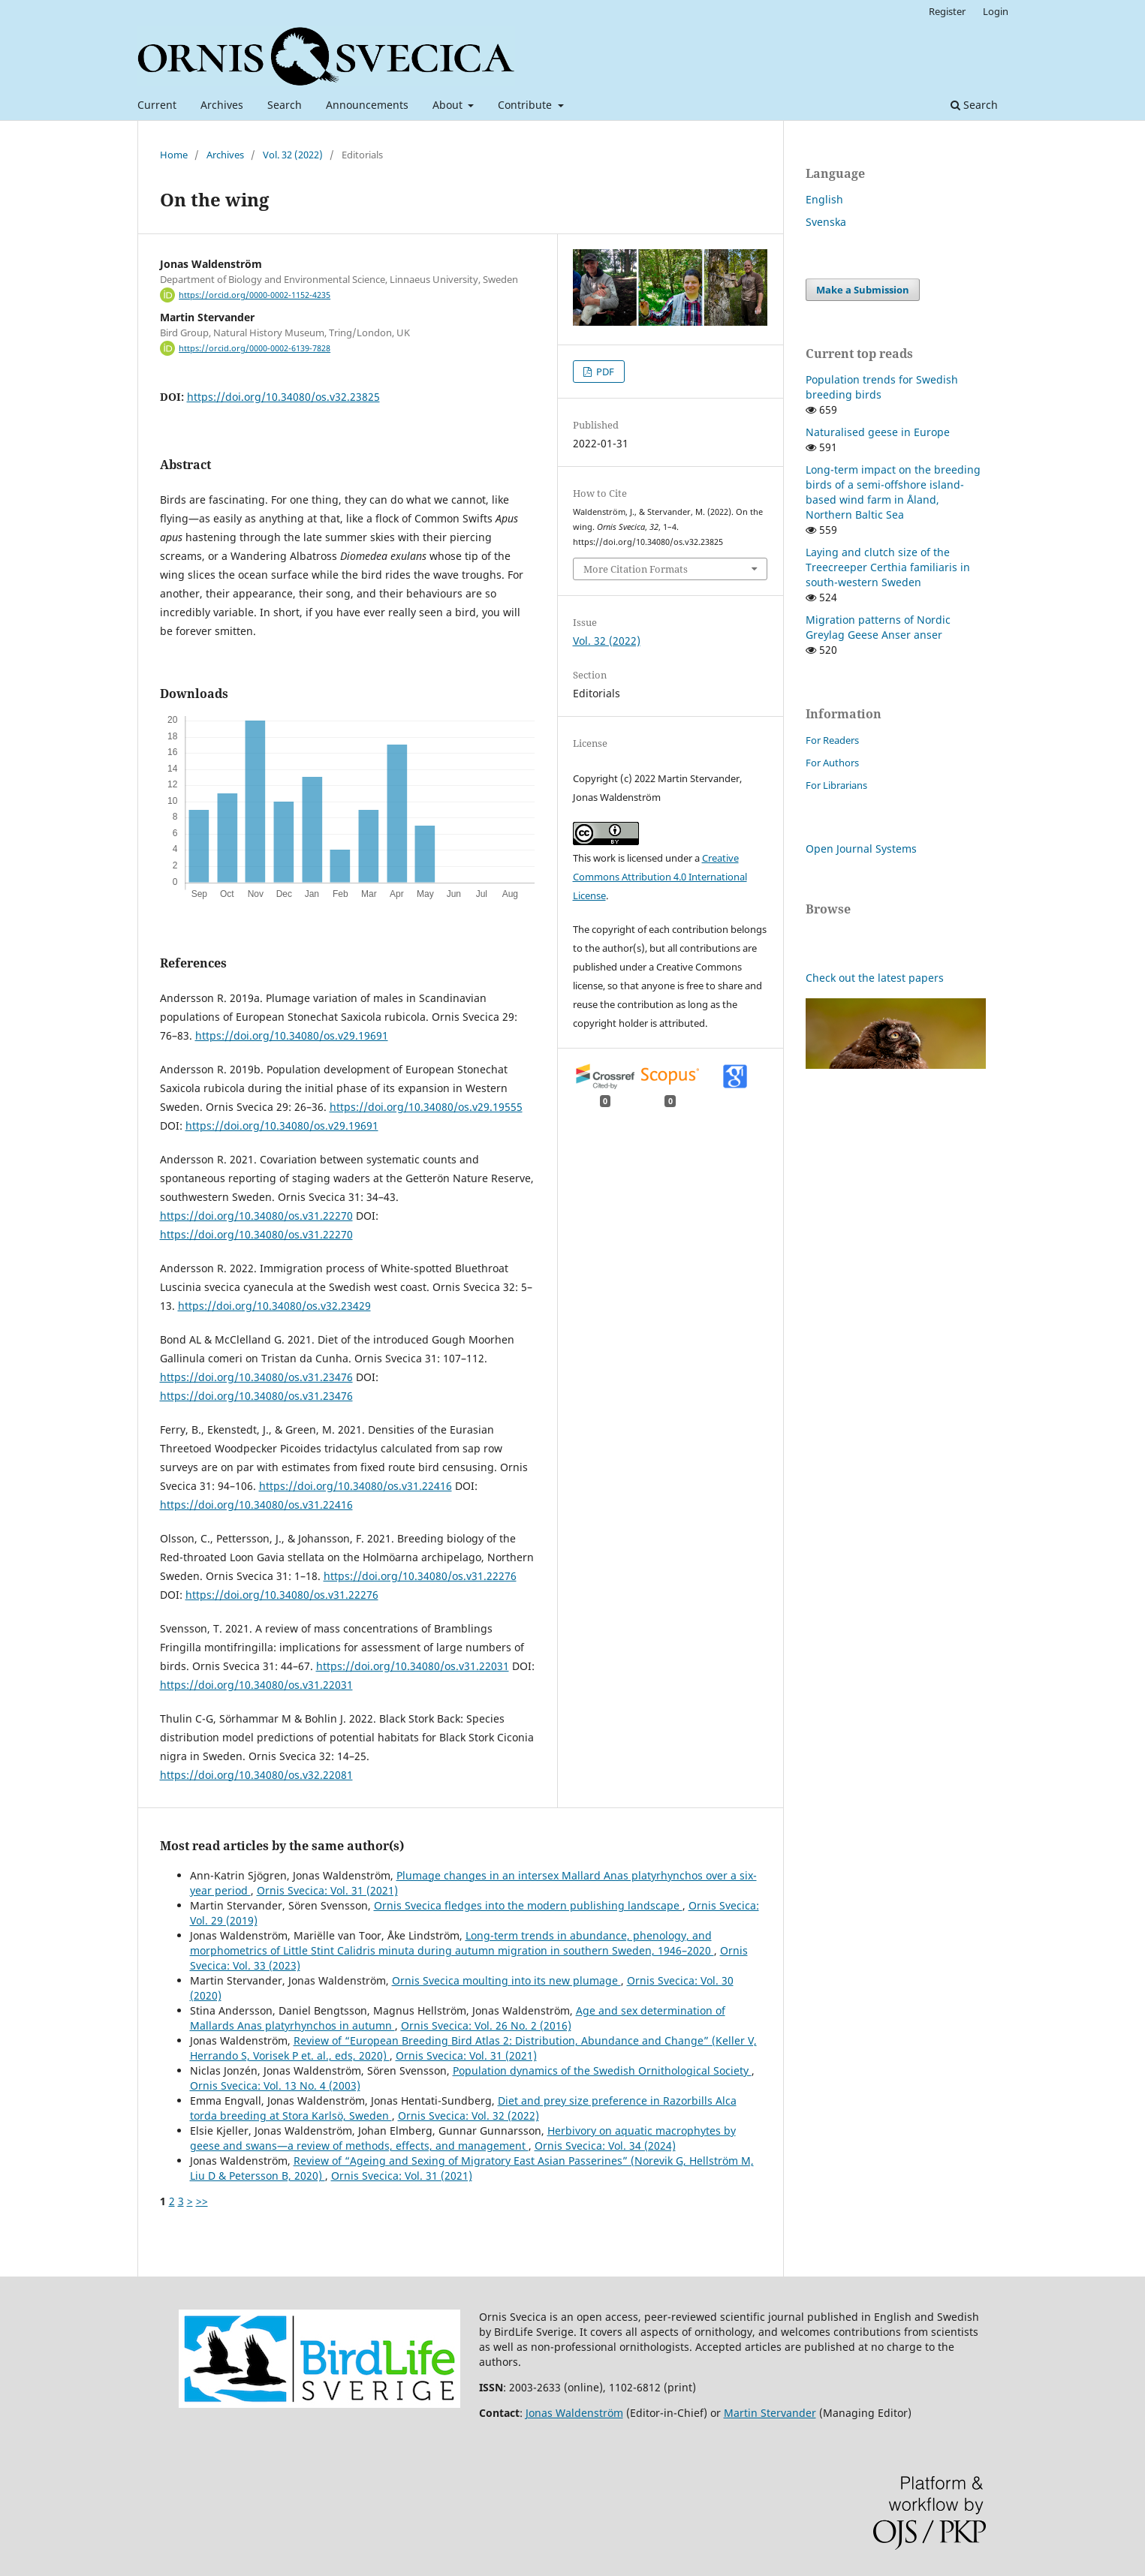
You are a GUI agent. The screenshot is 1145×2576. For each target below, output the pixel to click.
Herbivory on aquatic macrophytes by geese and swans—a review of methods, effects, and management (463, 2138)
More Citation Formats (635, 569)
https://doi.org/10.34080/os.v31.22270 (256, 1215)
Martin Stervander (770, 2413)
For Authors (832, 762)
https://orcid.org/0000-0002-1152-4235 (254, 295)
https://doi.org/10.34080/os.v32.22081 (256, 1775)
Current (156, 105)
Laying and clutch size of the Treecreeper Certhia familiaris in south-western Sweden (888, 567)
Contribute (526, 105)
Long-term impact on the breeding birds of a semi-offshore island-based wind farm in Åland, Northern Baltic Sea (893, 492)
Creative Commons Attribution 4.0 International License (660, 876)
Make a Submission (862, 289)
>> (202, 2201)
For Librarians (836, 785)
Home (174, 154)
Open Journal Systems (861, 848)
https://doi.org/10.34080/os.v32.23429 (274, 1306)
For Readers (832, 740)
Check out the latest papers (875, 978)
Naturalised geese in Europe (878, 432)
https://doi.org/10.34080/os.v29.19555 (426, 1107)
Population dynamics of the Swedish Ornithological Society (602, 2070)
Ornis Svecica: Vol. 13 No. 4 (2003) (275, 2085)
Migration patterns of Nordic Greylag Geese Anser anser (878, 627)
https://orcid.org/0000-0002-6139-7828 (254, 348)
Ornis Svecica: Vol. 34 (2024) (605, 2145)
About (449, 105)
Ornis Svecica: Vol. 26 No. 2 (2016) (486, 2025)
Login (995, 11)
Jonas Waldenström (574, 2413)
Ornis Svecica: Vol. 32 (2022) (468, 2115)
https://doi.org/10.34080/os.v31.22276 (420, 1576)
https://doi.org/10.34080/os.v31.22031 (412, 1666)
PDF (604, 371)
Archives (221, 105)
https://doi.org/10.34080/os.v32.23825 (283, 397)
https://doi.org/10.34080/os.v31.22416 (355, 1486)
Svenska (826, 222)
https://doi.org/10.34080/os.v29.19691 (291, 1035)
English (824, 199)
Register (947, 11)
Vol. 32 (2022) (293, 154)
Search (284, 105)
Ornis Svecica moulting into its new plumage (506, 1980)
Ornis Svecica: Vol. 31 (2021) (327, 1890)
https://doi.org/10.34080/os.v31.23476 (256, 1377)
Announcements (367, 105)
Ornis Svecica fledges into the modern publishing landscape (528, 1905)
